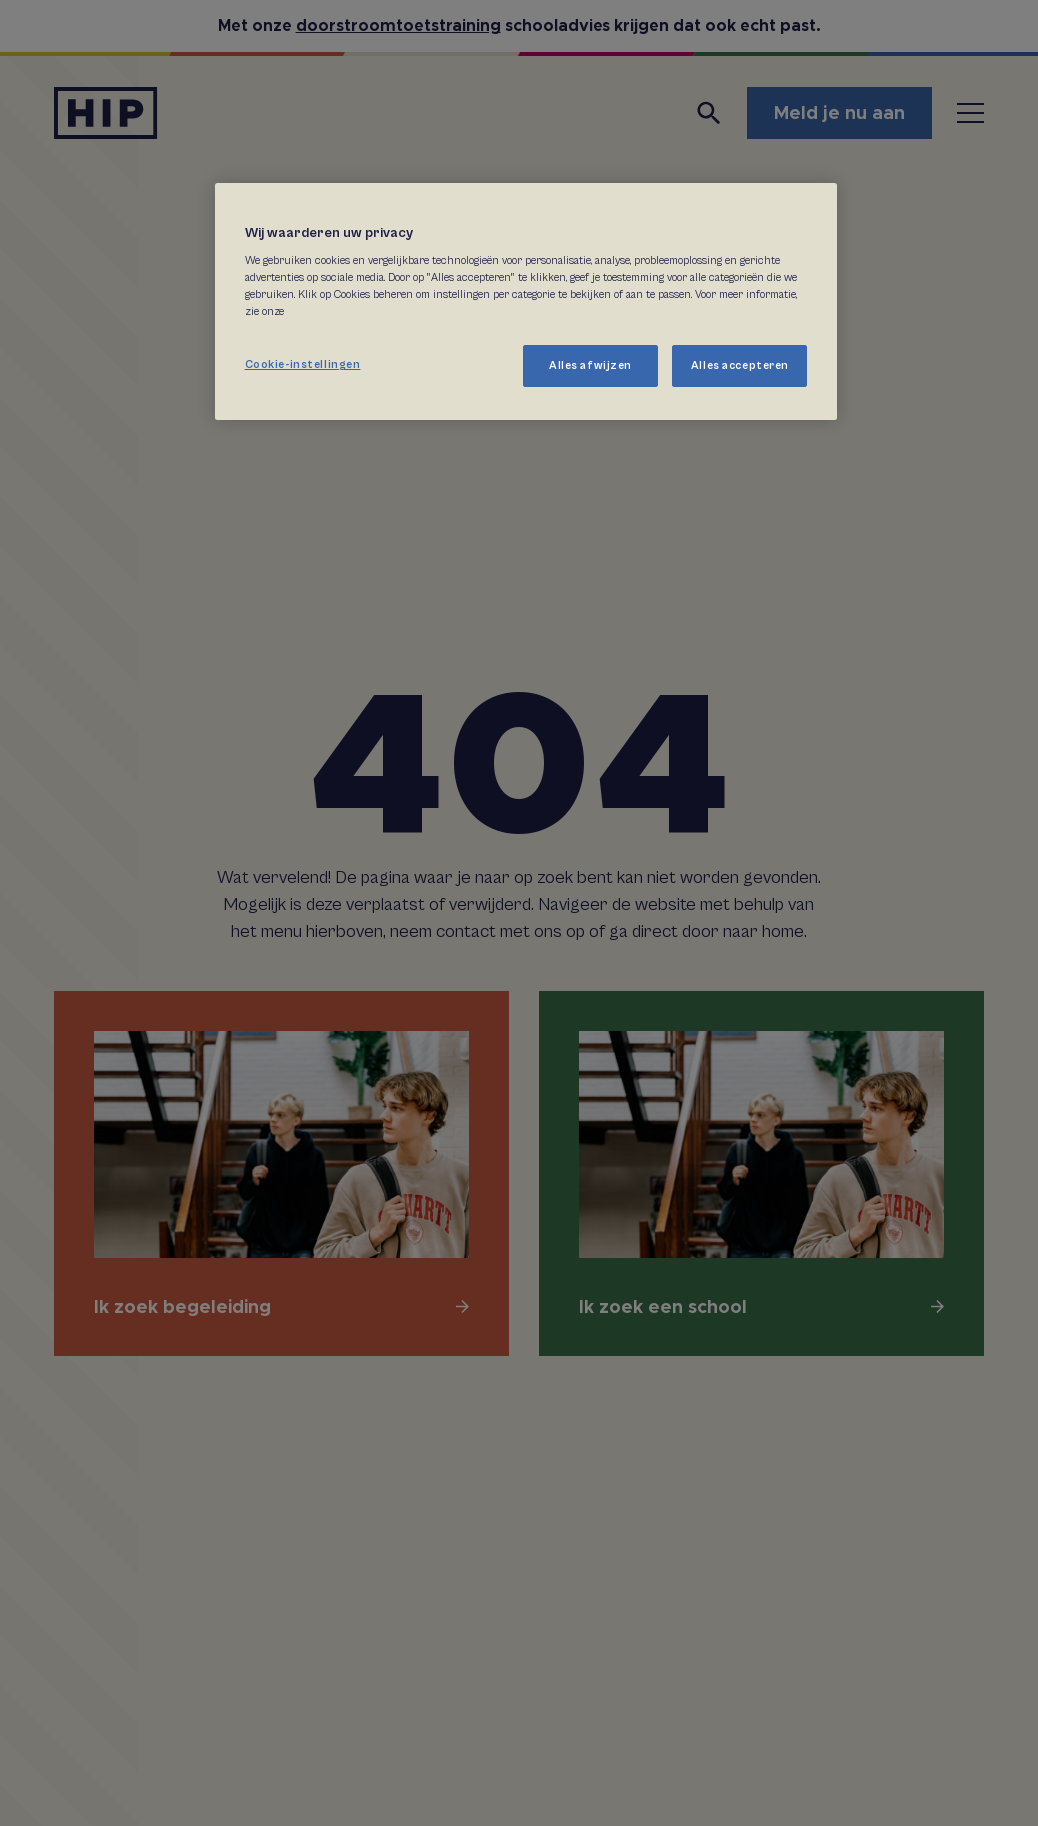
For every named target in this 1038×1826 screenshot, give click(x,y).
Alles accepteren (740, 365)
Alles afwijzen (590, 365)
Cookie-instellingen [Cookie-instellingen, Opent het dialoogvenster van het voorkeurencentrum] (303, 364)
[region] (526, 302)
